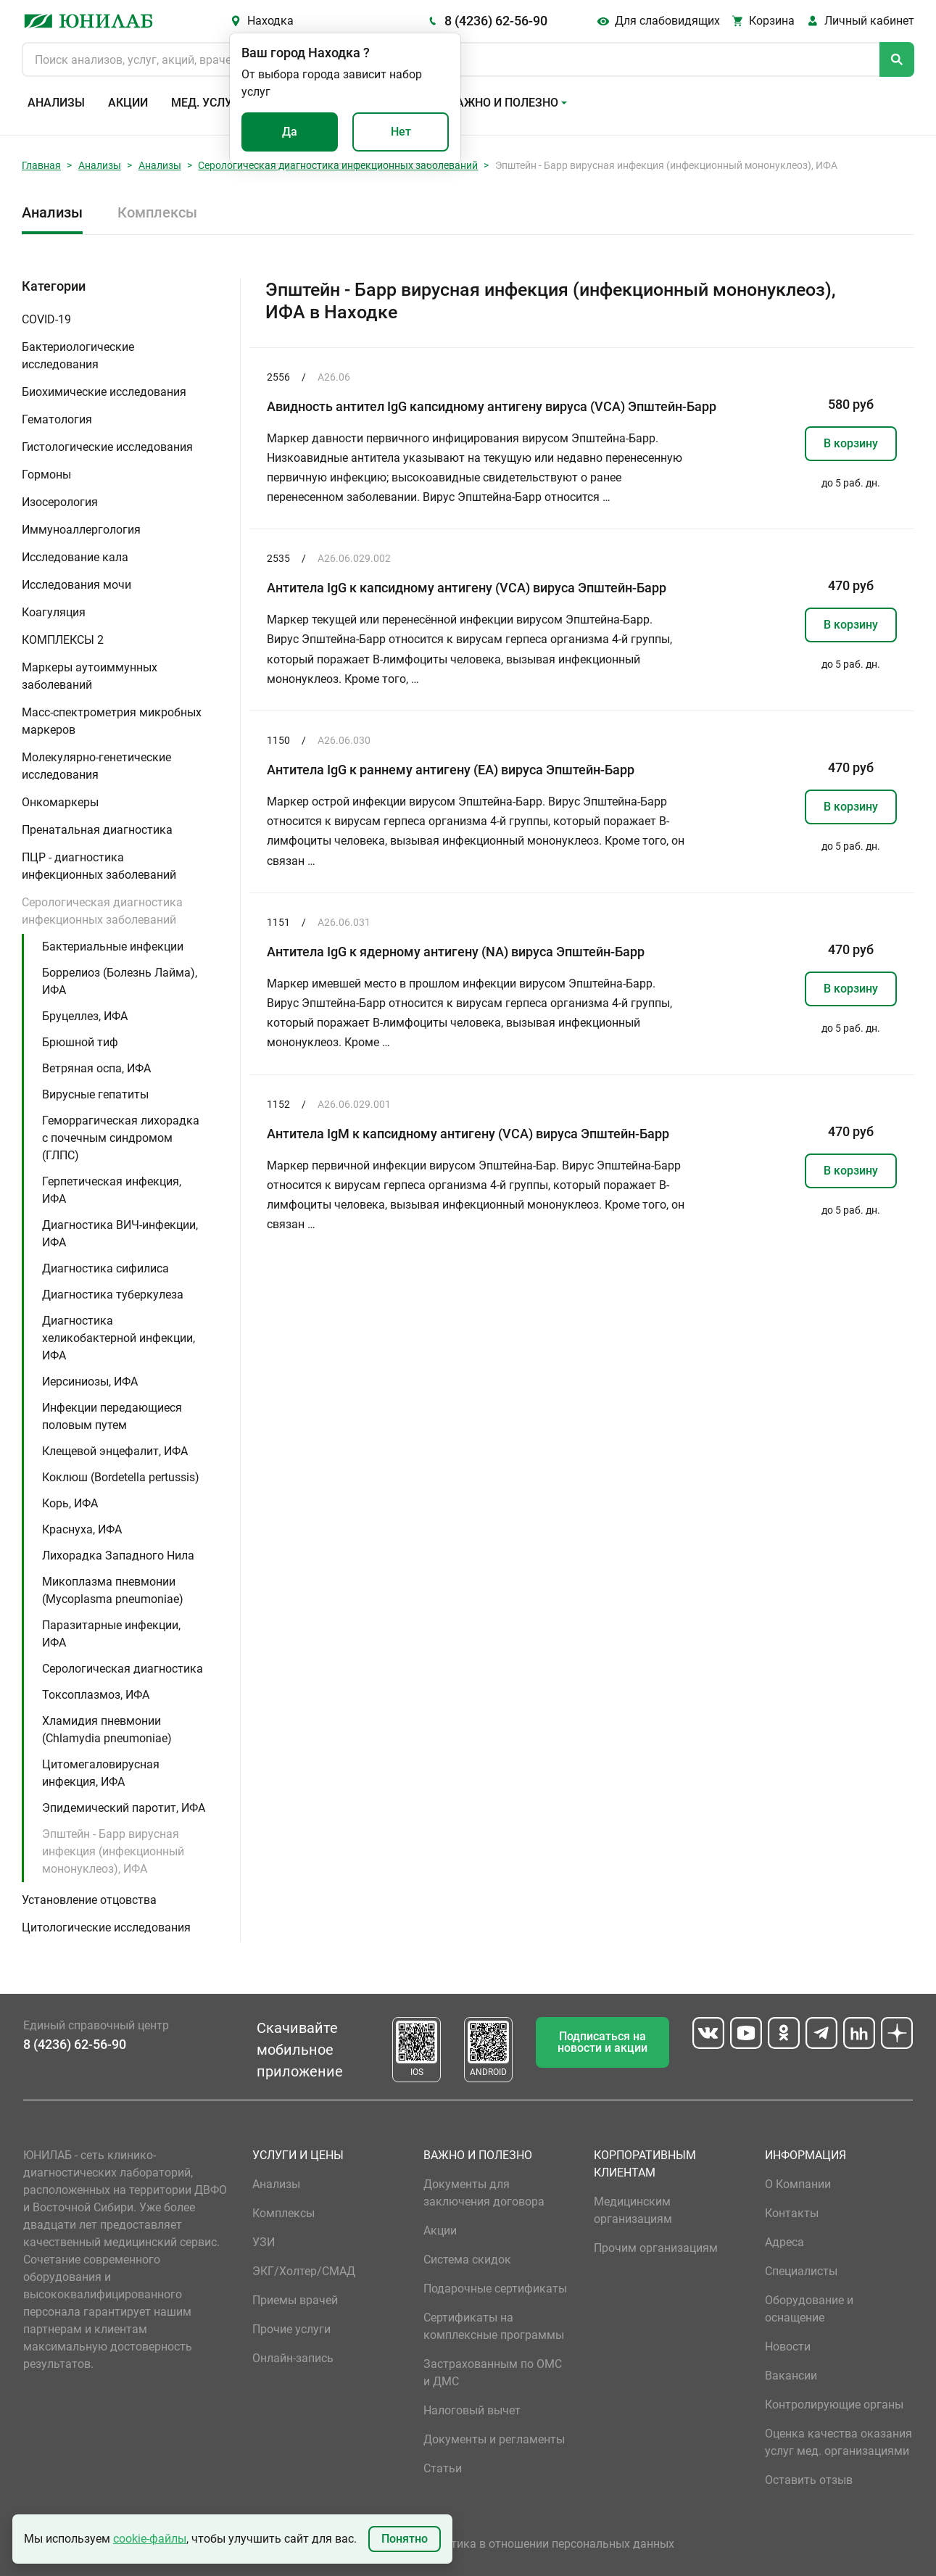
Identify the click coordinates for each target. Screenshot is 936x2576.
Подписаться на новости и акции (602, 2042)
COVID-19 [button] (46, 319)
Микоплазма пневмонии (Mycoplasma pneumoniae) (112, 1590)
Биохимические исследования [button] (104, 392)
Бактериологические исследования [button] (78, 355)
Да (289, 131)
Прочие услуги (291, 2329)
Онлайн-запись (293, 2358)
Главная (41, 165)
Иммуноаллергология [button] (81, 530)
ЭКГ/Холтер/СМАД (303, 2271)
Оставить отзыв (809, 2480)
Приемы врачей (295, 2300)
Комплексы (157, 212)
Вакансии (791, 2375)
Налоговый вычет (472, 2410)
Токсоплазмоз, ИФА (95, 1695)
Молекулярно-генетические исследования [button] (96, 766)
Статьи (442, 2468)
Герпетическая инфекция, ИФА (111, 1190)
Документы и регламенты (494, 2439)
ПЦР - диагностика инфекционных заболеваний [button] (99, 866)
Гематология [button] (57, 419)
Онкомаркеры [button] (60, 802)
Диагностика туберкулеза (112, 1294)
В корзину (851, 443)
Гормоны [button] (46, 474)
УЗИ (263, 2242)
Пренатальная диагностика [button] (97, 830)
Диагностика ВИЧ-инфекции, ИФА (120, 1233)
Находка (270, 21)
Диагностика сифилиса (105, 1268)
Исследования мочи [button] (76, 585)
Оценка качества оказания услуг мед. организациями (838, 2442)
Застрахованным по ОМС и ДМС (492, 2372)
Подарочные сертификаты (495, 2288)
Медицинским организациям (633, 2210)
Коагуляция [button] (54, 612)
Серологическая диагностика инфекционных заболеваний (338, 165)
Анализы (56, 102)
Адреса (784, 2242)
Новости (788, 2346)
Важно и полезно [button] (503, 102)
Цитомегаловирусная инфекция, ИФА (101, 1773)
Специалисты (801, 2271)
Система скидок (467, 2259)
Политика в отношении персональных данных (548, 2544)
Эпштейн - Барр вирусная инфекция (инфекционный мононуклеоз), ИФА (113, 1851)
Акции (128, 102)
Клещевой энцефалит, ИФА (115, 1451)
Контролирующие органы (834, 2404)
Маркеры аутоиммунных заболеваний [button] (89, 676)
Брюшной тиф (80, 1042)
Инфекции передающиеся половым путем (112, 1416)
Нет (401, 131)
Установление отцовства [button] (89, 1900)
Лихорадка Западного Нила (118, 1555)
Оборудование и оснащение (809, 2308)
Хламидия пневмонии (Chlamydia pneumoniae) (107, 1729)
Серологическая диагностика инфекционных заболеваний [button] (102, 911)
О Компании (798, 2184)
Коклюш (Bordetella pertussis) (120, 1477)
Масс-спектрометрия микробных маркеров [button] (112, 721)
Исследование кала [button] (75, 557)
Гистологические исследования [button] (107, 447)
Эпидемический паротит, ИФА (123, 1808)
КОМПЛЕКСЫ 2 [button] (63, 640)
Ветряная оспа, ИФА (96, 1068)
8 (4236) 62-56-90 (495, 20)
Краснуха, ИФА (82, 1529)
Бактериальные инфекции (112, 946)
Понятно (404, 2539)
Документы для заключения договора (483, 2192)
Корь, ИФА (70, 1503)
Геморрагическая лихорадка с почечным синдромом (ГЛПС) (120, 1138)
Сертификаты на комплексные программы (493, 2326)
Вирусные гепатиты (95, 1094)
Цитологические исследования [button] (106, 1927)
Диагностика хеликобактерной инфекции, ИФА (118, 1338)
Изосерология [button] (60, 502)
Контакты (792, 2213)
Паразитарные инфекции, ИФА (111, 1633)
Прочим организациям (656, 2248)
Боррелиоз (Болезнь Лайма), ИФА (119, 981)
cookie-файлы (149, 2539)
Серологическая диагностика (122, 1669)
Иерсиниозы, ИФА (90, 1381)
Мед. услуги (209, 102)
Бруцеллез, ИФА (85, 1016)
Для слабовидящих (667, 21)
